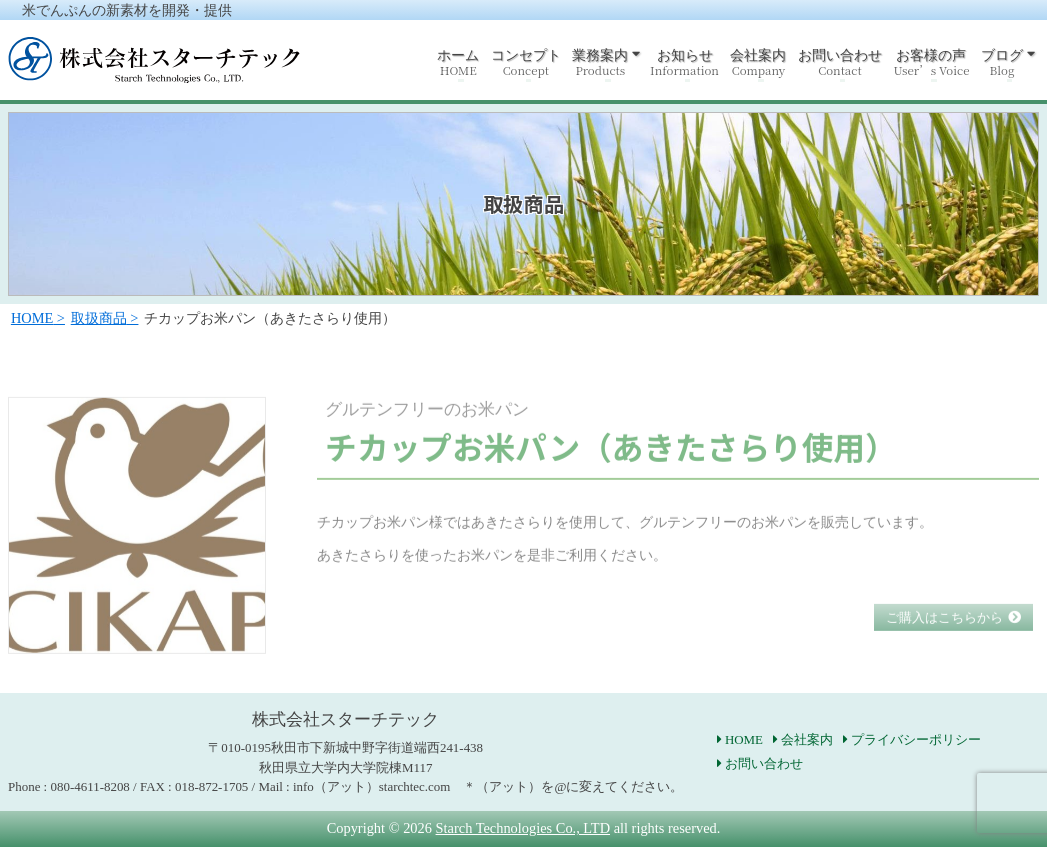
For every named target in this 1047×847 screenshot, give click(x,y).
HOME (744, 739)
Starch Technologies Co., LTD (523, 828)
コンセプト (526, 62)
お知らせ (684, 62)
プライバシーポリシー (916, 739)
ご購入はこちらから (944, 640)
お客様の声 (931, 62)
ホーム (458, 62)
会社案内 (758, 62)
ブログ (1002, 62)
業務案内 (600, 62)
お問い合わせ (840, 62)
